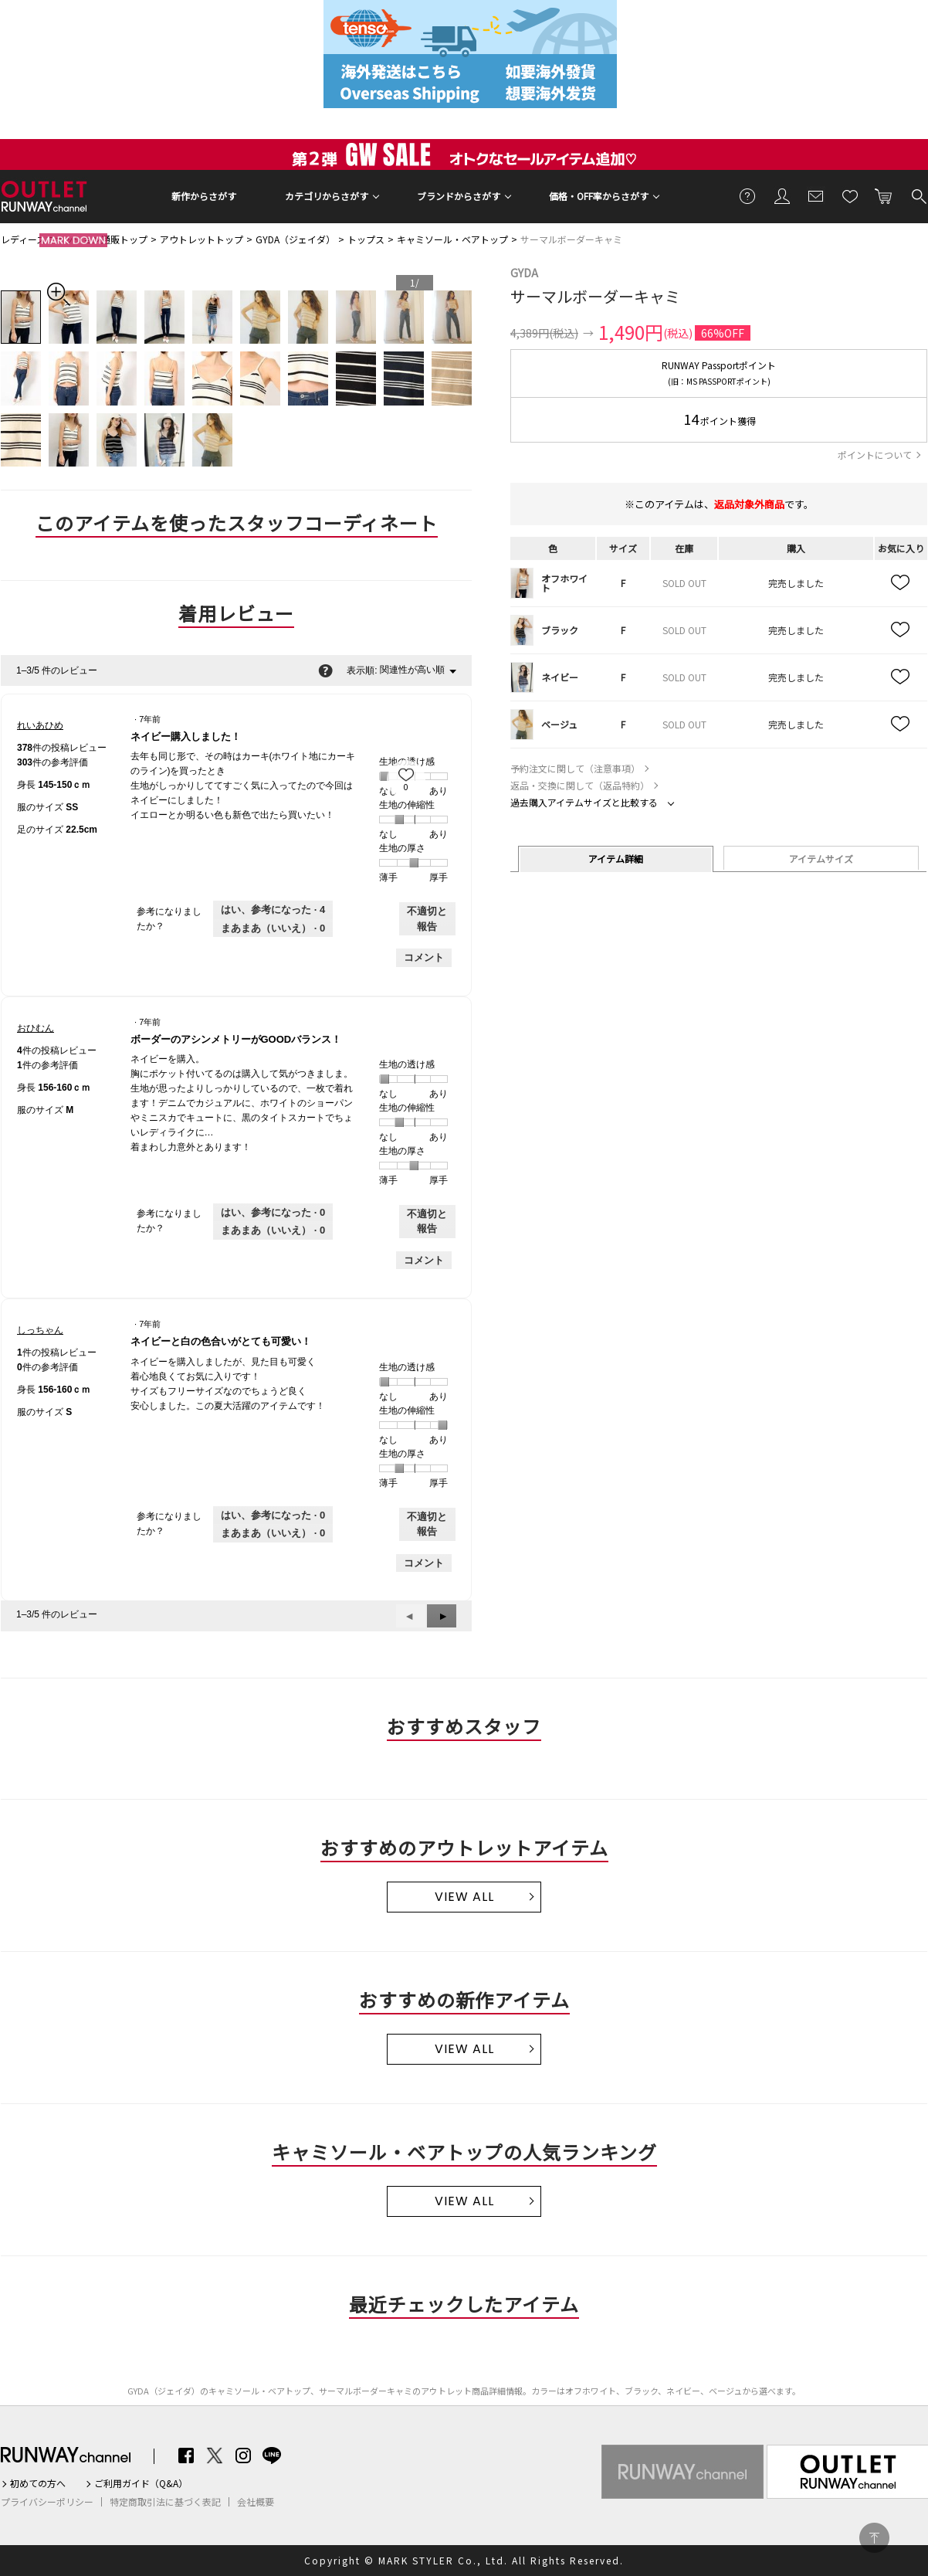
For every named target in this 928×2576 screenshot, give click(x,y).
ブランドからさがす (458, 195)
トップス (365, 239)
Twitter (214, 2455)
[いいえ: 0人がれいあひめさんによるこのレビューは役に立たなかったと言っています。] (273, 928)
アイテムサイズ (821, 858)
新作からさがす (203, 195)
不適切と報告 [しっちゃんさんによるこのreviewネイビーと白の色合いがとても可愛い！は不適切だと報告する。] (427, 1524)
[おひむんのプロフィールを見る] (35, 1028)
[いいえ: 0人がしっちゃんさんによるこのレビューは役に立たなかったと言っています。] (273, 1533)
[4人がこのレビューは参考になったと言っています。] (273, 910)
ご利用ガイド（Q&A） (141, 2483)
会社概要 (255, 2501)
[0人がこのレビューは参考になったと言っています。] (273, 1212)
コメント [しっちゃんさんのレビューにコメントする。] (424, 1563)
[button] (441, 1615)
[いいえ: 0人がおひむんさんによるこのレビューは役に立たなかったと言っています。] (273, 1230)
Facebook (186, 2455)
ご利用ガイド (748, 195)
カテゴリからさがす (326, 195)
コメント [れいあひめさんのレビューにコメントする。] (424, 957)
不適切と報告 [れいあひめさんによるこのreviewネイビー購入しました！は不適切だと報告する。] (427, 918)
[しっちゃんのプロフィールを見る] (40, 1330)
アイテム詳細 (615, 858)
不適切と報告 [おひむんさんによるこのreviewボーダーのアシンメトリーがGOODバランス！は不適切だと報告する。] (427, 1221)
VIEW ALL (464, 1897)
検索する (918, 195)
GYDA (524, 272)
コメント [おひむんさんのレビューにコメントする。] (424, 1260)
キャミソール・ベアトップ (452, 239)
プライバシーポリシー (47, 2501)
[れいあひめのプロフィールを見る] (40, 725)
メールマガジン (816, 195)
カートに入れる (884, 195)
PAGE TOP (874, 2538)
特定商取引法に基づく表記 (165, 2501)
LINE (271, 2455)
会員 (782, 195)
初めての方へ (38, 2483)
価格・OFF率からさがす (599, 195)
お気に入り (850, 195)
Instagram (243, 2455)
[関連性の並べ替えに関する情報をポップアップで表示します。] (325, 670)
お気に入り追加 (901, 583)
